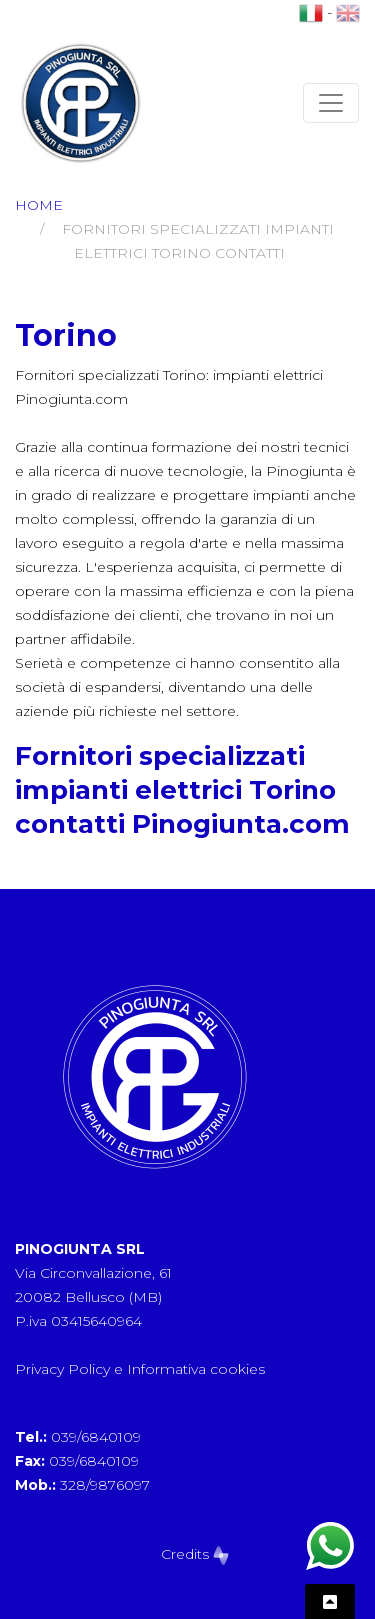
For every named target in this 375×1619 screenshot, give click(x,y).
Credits (195, 1554)
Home (39, 205)
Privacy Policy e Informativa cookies (140, 1369)
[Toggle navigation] (331, 103)
